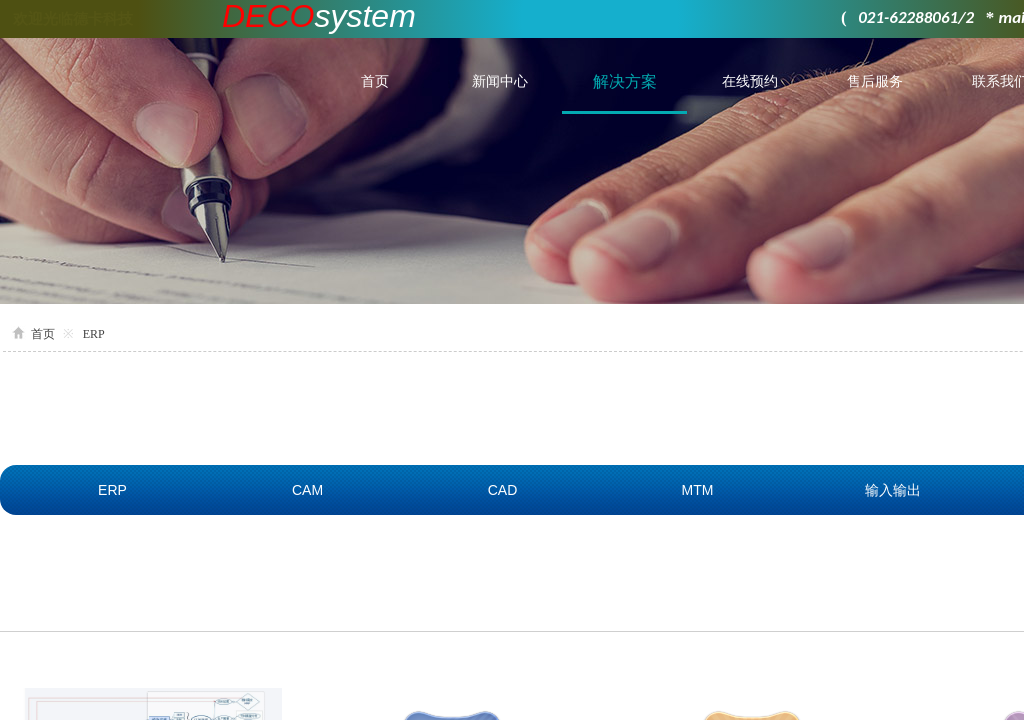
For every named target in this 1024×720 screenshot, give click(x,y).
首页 (375, 81)
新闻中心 (500, 81)
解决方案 (625, 81)
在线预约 (750, 81)
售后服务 (875, 81)
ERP (94, 334)
